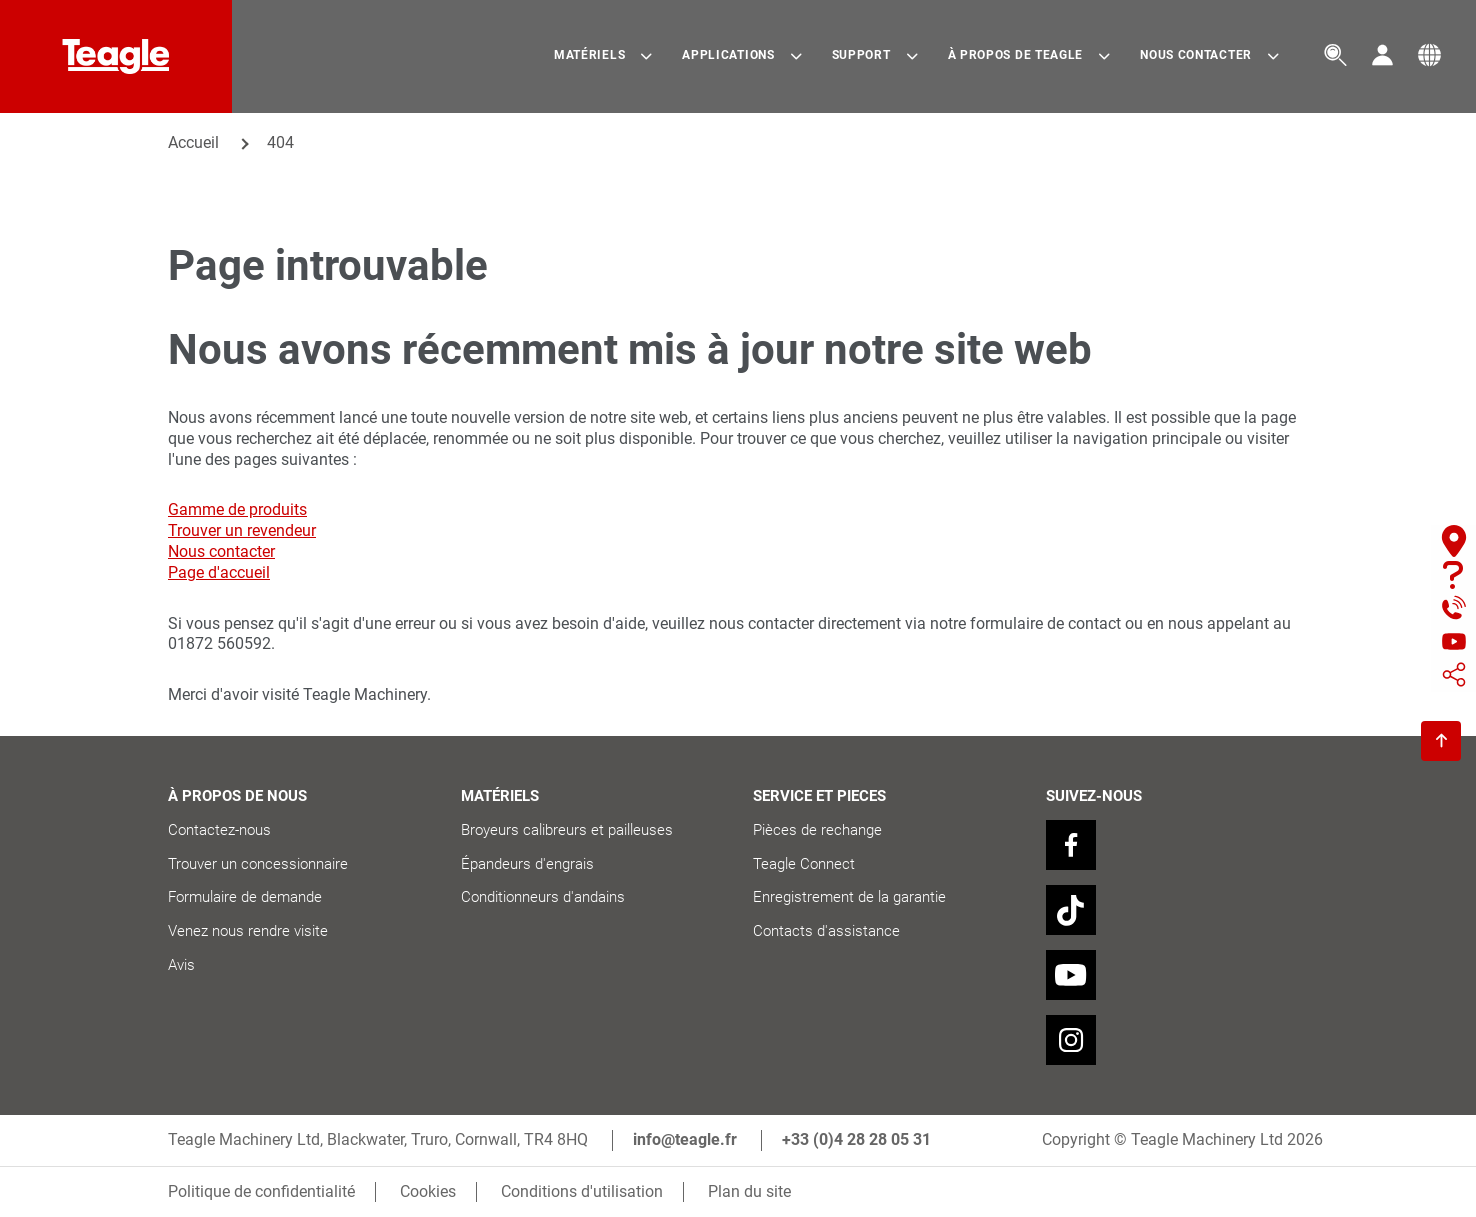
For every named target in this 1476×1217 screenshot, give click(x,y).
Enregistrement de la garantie (849, 897)
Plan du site (749, 1191)
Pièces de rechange (817, 830)
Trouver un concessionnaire (258, 864)
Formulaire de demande (245, 897)
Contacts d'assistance (826, 931)
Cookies (428, 1191)
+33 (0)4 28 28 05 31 (856, 1139)
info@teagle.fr (685, 1139)
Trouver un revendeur (242, 530)
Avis (181, 965)
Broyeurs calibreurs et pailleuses (569, 830)
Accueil (193, 142)
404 (280, 142)
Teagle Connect (804, 864)
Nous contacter (221, 551)
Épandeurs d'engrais (527, 864)
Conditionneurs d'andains (543, 897)
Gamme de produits (237, 509)
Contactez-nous (219, 830)
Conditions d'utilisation (582, 1191)
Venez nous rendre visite (248, 931)
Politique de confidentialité (261, 1191)
